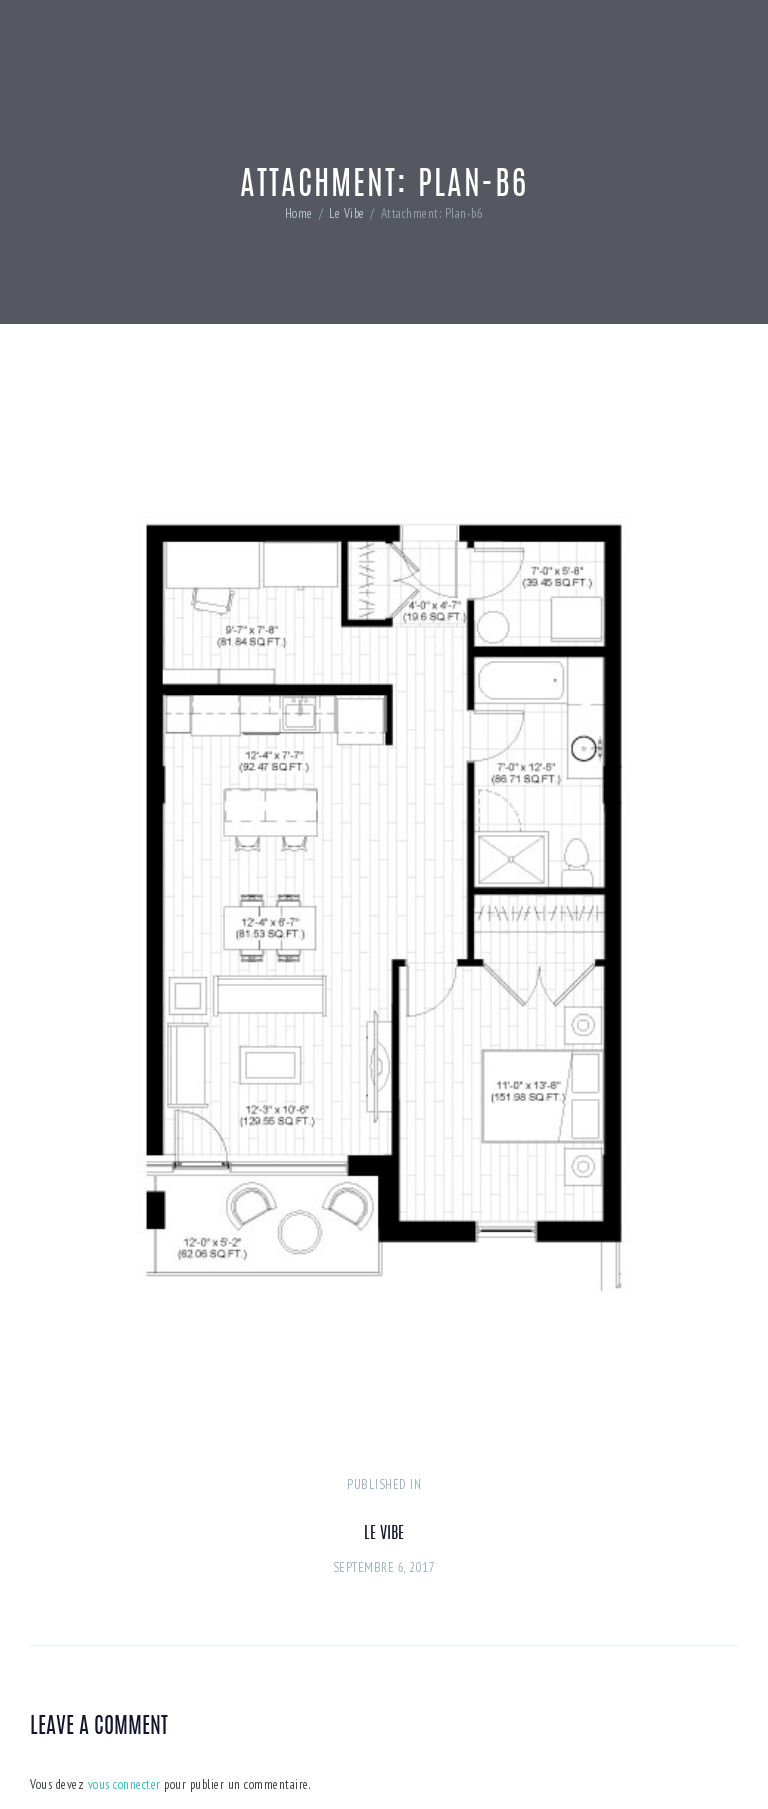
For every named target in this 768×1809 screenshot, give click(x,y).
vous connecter (124, 1784)
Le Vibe (347, 213)
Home (299, 213)
